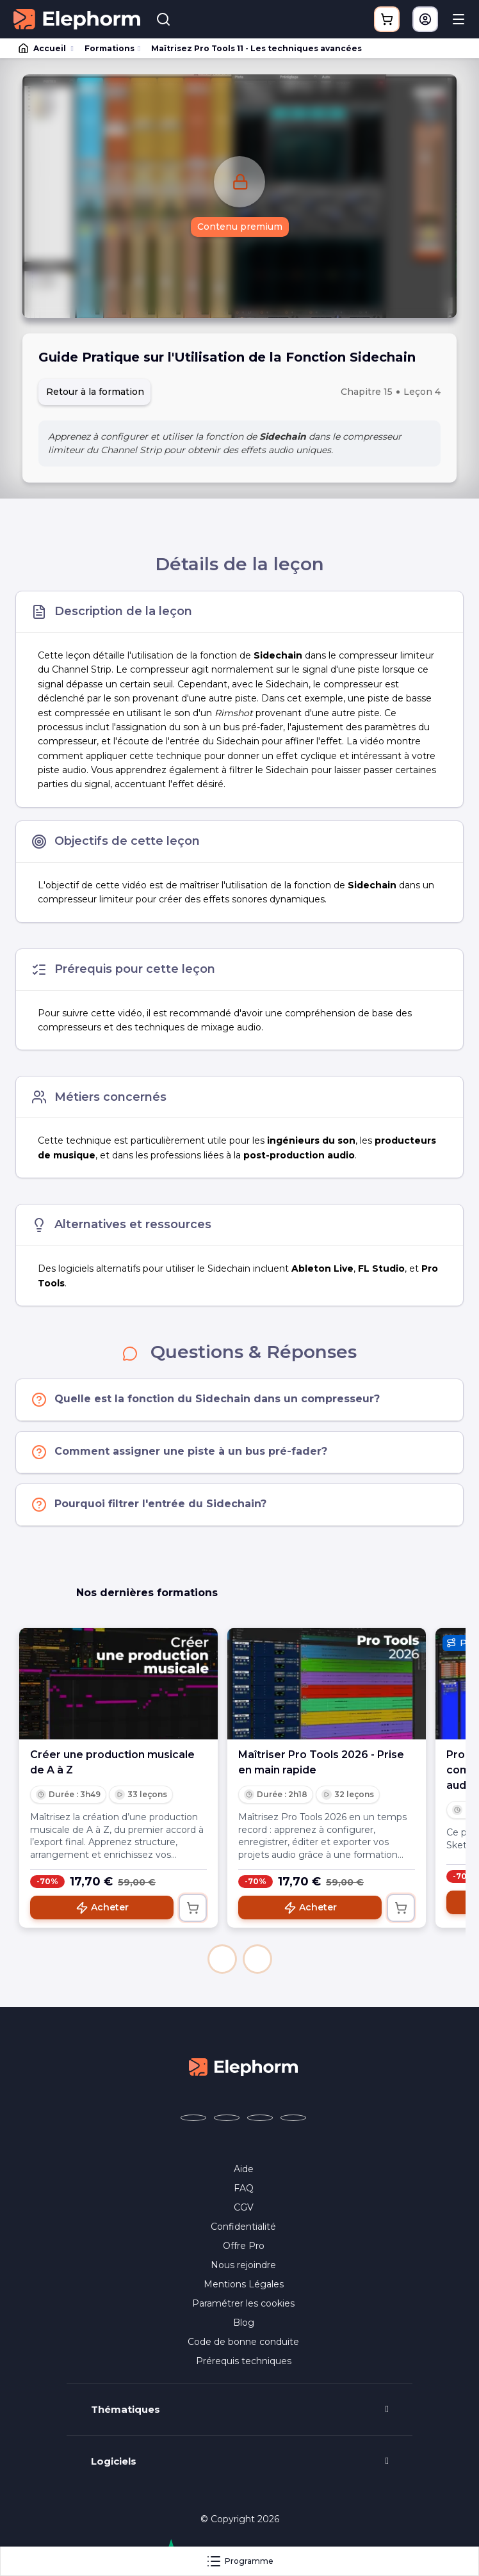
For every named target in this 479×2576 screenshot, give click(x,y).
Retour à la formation (95, 391)
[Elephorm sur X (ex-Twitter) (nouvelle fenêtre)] (227, 2118)
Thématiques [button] (125, 2409)
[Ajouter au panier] (193, 1908)
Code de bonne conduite (243, 2342)
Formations (109, 48)
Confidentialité (243, 2226)
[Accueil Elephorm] (243, 2066)
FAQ (244, 2188)
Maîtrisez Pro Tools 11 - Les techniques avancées (256, 48)
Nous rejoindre (243, 2265)
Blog (243, 2322)
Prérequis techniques (243, 2361)
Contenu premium (239, 226)
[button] (222, 1959)
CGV (244, 2207)
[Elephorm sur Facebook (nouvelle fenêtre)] (193, 2118)
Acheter (102, 1907)
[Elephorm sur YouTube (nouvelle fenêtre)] (260, 2118)
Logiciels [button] (113, 2461)
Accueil (43, 48)
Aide (244, 2169)
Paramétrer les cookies (243, 2303)
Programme (239, 2561)
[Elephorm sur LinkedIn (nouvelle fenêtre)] (293, 2118)
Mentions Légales (244, 2284)
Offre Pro (243, 2246)
